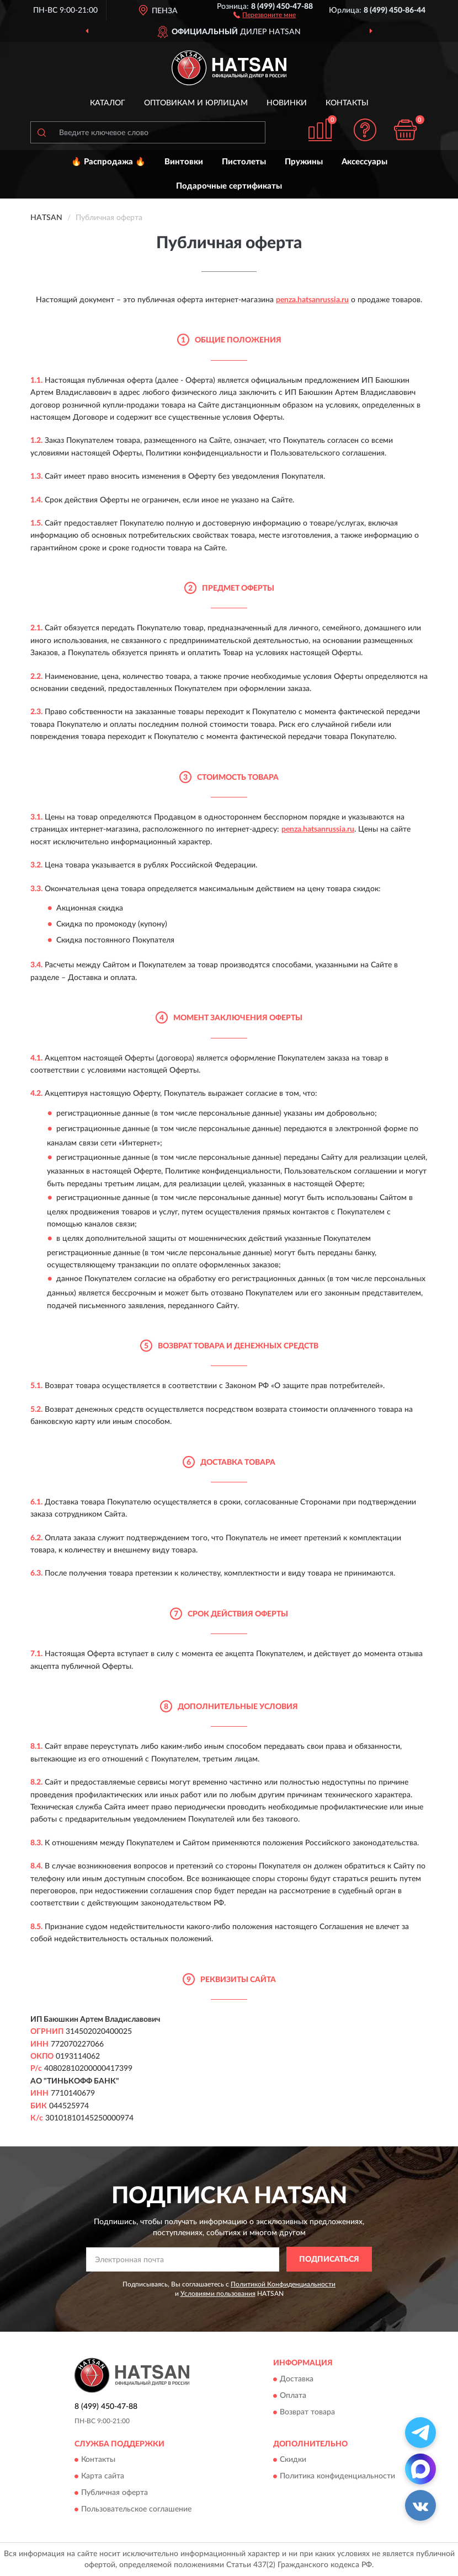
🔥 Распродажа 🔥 (108, 162)
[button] (264, 14)
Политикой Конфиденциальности (283, 2284)
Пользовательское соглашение (136, 2509)
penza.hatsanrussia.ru (312, 300)
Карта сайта (102, 2476)
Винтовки (183, 162)
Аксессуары (364, 162)
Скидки (293, 2459)
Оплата (293, 2396)
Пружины (304, 162)
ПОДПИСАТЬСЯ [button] (329, 2259)
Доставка (296, 2379)
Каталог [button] (107, 103)
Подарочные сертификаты (229, 186)
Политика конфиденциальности (337, 2476)
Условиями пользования (217, 2293)
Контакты (347, 103)
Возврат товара (307, 2412)
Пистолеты (244, 162)
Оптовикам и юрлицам (196, 103)
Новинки (287, 103)
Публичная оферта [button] (114, 2493)
